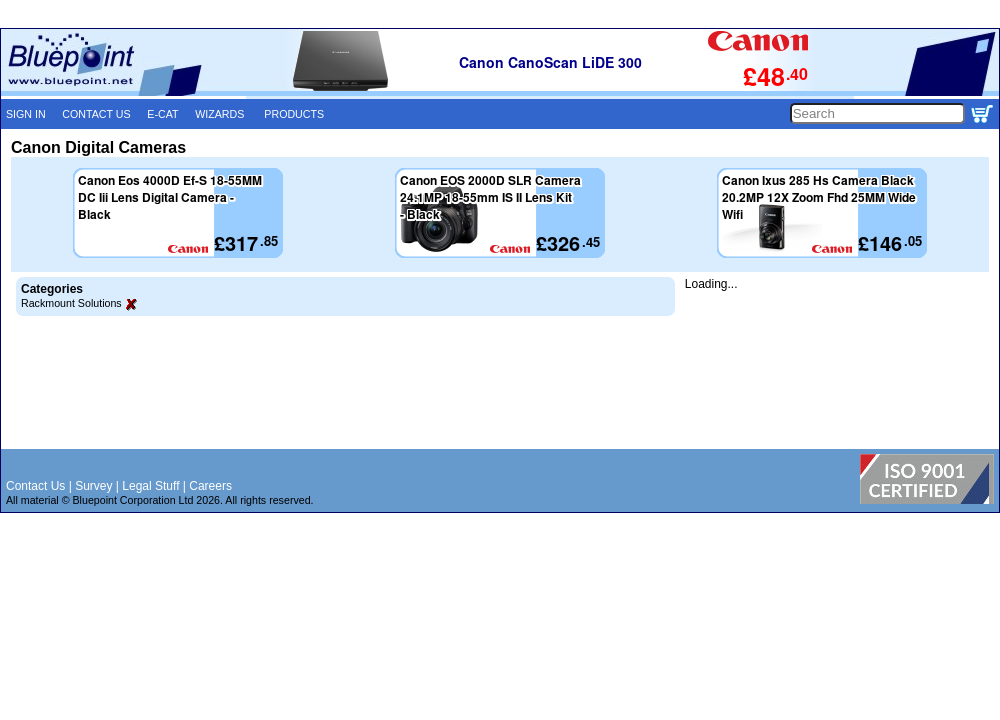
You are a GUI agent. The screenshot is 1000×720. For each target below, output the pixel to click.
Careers (210, 486)
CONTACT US (96, 114)
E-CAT (162, 114)
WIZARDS (219, 114)
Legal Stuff (150, 486)
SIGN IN (26, 114)
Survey (93, 486)
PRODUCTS (294, 114)
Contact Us (35, 486)
